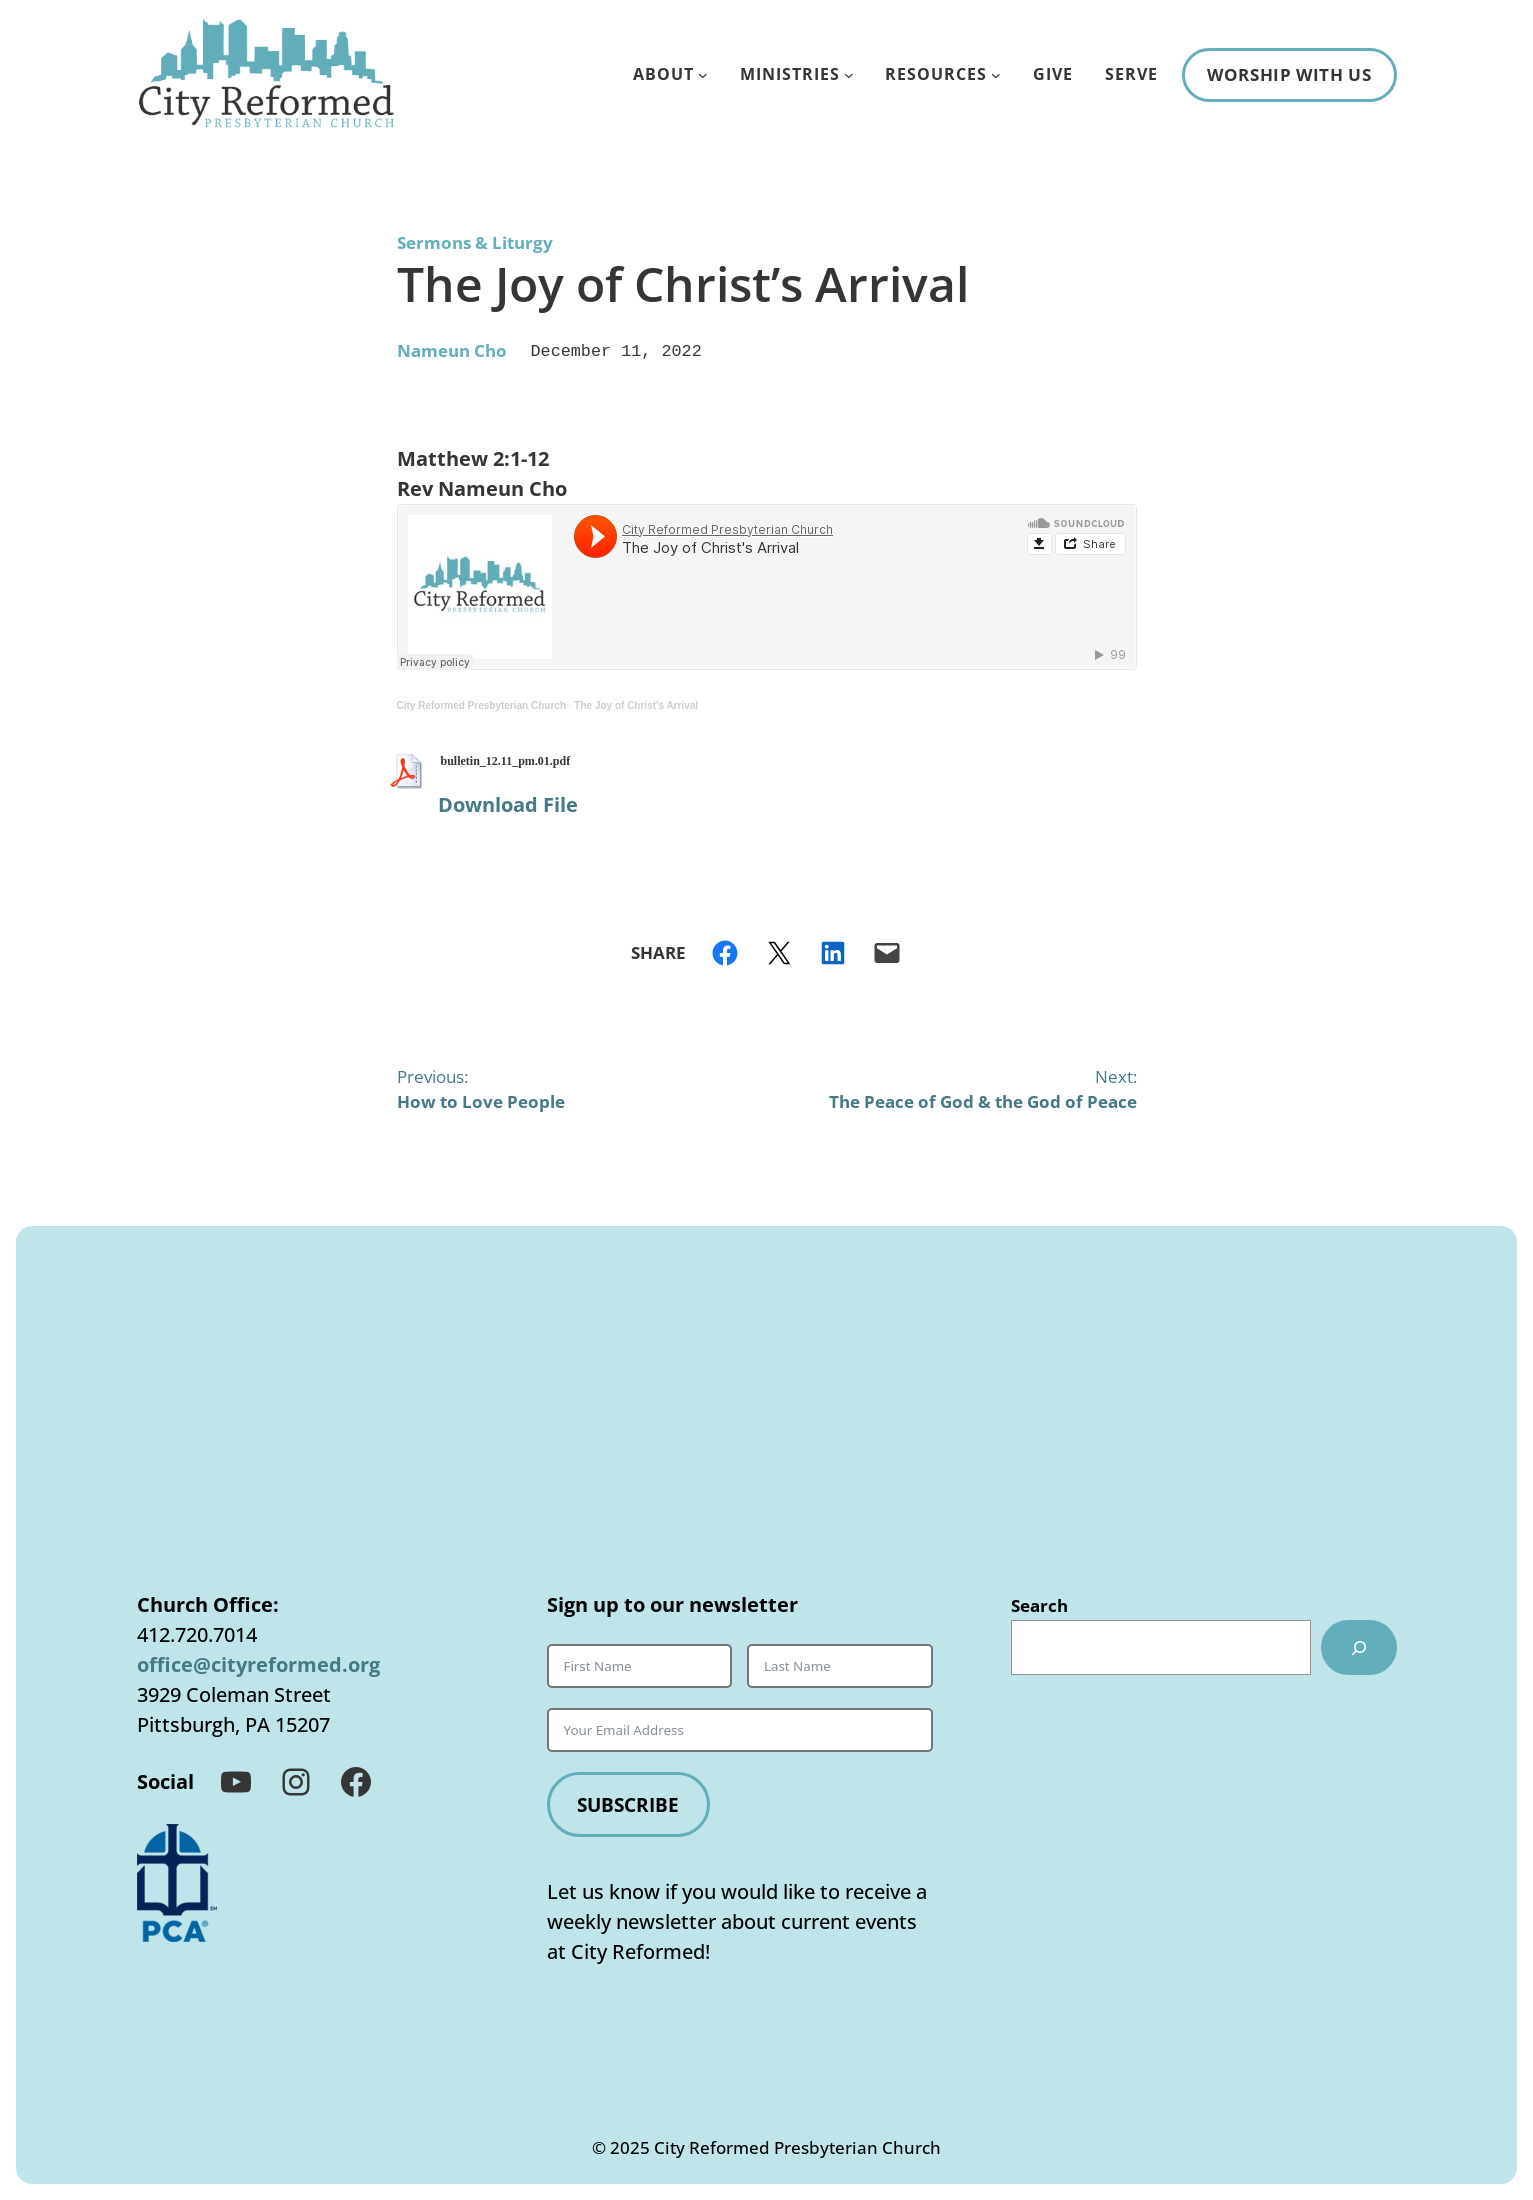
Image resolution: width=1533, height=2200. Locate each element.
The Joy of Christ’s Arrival (636, 703)
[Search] (1357, 1646)
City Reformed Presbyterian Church (482, 703)
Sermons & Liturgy (475, 242)
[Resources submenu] (996, 75)
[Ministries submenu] (849, 75)
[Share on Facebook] (725, 951)
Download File (508, 802)
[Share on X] (779, 951)
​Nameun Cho (452, 349)
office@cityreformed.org (258, 1662)
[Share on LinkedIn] (833, 951)
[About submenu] (703, 75)
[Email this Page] (887, 951)
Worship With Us (1289, 74)
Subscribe (631, 1802)
